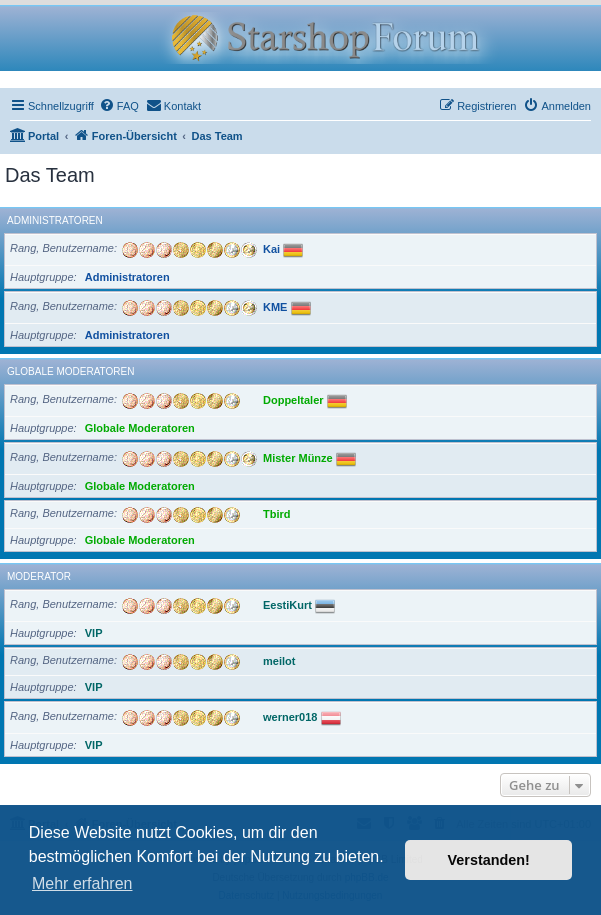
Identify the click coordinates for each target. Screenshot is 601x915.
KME (275, 306)
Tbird (277, 513)
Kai (271, 248)
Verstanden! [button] (489, 860)
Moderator (39, 576)
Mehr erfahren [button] (82, 883)
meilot (279, 660)
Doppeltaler (293, 399)
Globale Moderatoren (70, 371)
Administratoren (55, 220)
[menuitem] (119, 106)
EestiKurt (287, 604)
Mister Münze (298, 457)
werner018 (290, 716)
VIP (94, 633)
